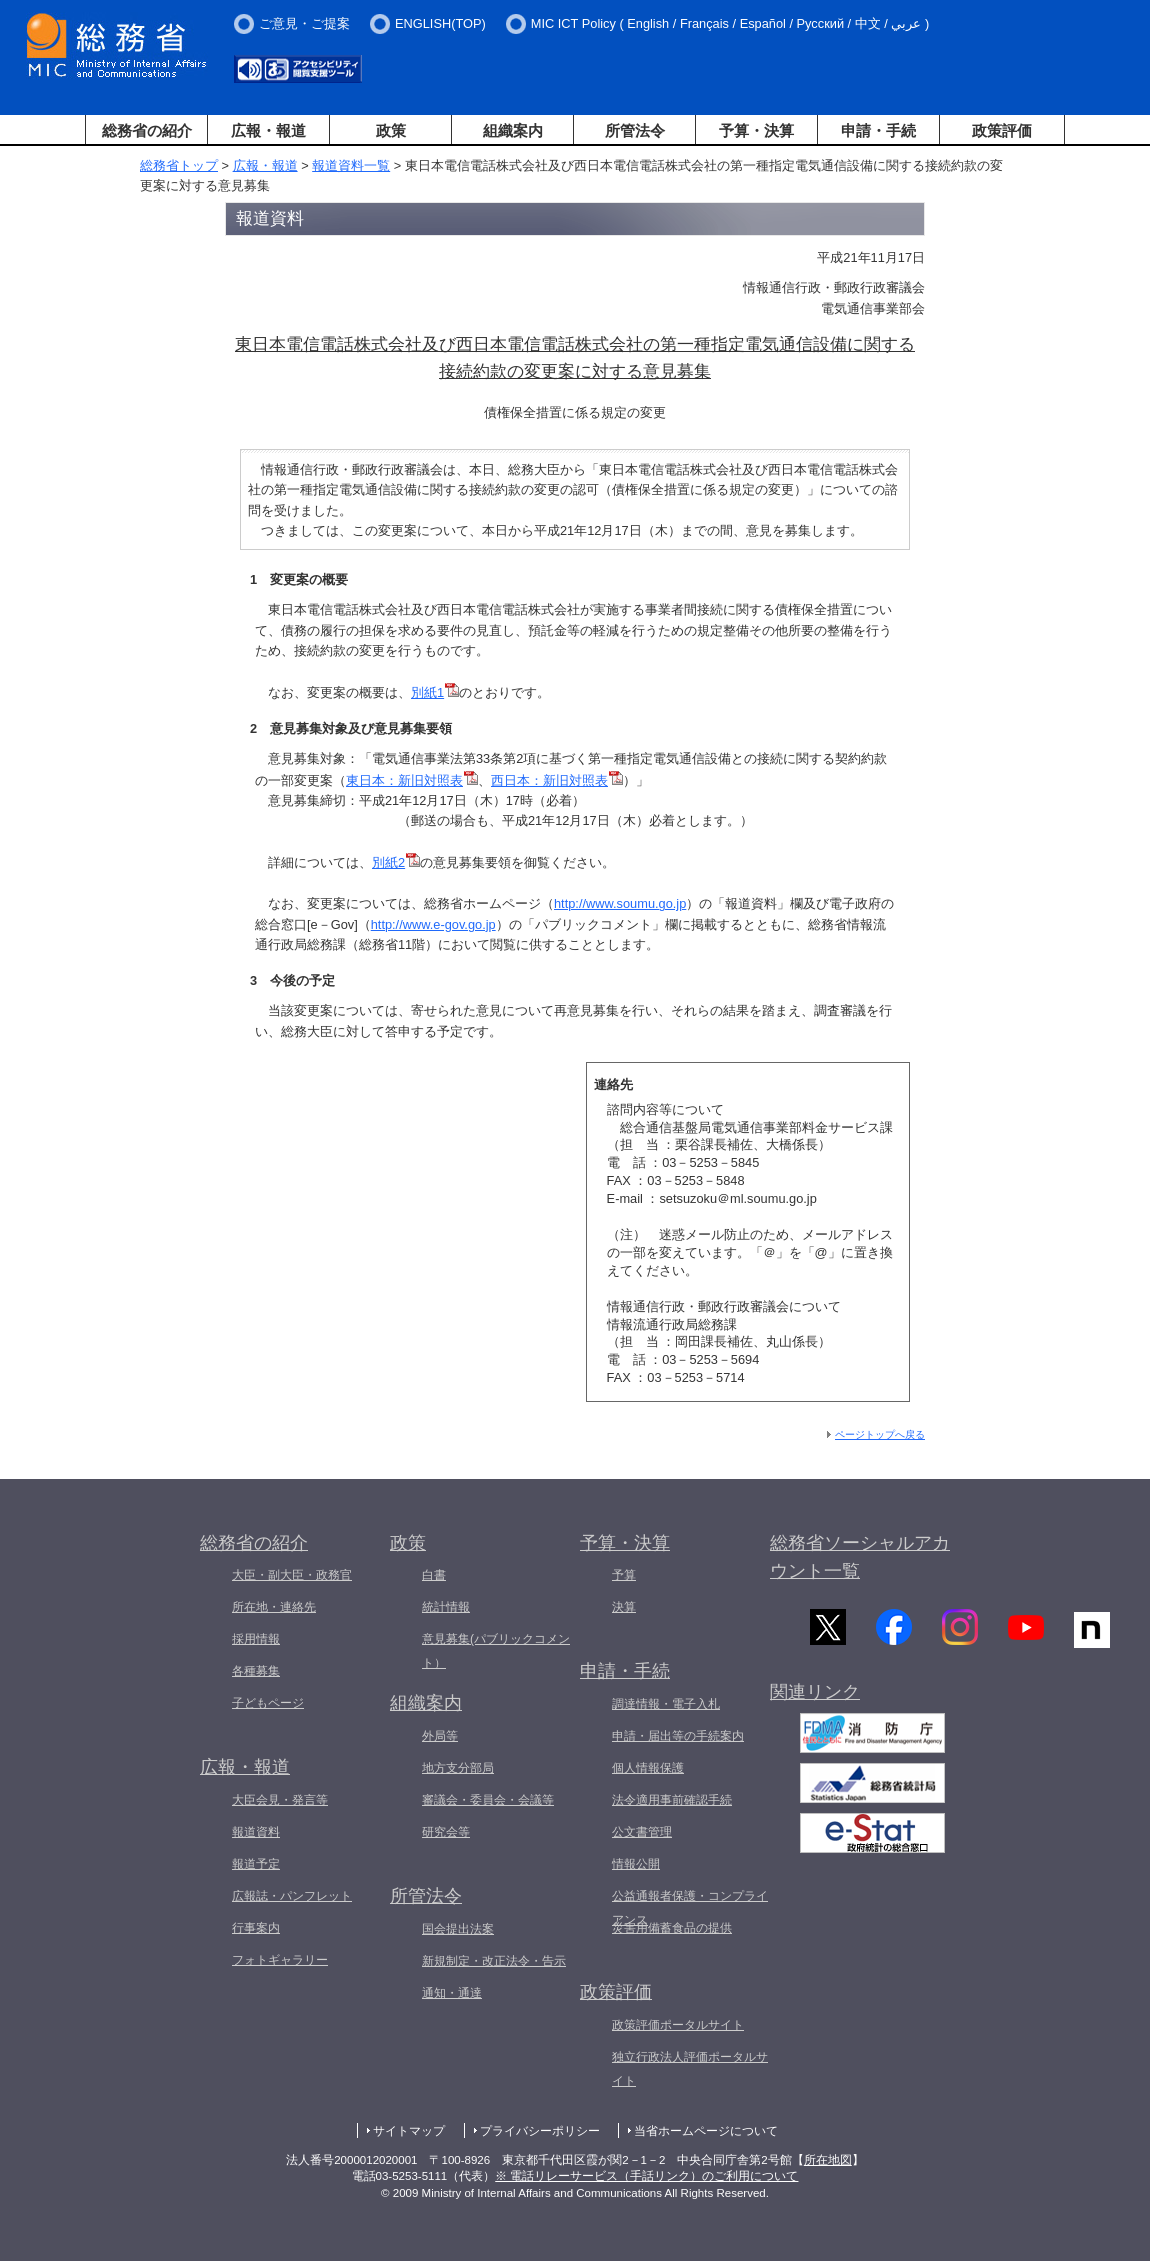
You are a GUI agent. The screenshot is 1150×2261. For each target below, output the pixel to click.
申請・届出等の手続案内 (678, 1736)
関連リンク (815, 1698)
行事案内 (256, 1928)
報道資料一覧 (351, 165)
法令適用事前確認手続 (672, 1800)
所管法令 (635, 130)
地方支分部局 (458, 1768)
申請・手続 (878, 130)
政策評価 (1002, 130)
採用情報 (256, 1639)
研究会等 (446, 1832)
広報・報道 (268, 130)
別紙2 (388, 862)
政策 (391, 130)
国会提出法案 (458, 1929)
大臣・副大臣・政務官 (292, 1575)
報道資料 (256, 1832)
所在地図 (828, 2160)
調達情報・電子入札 (666, 1704)
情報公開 (636, 1864)
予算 (624, 1575)
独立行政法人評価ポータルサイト (690, 2069)
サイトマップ (409, 2131)
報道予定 (256, 1864)
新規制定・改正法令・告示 (494, 1961)
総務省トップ (179, 165)
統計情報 (446, 1607)
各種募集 (256, 1671)
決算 (624, 1607)
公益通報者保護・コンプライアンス (690, 1908)
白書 (434, 1575)
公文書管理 (642, 1832)
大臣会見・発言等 (280, 1800)
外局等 (440, 1736)
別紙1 (427, 692)
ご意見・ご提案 (304, 23)
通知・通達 (452, 1993)
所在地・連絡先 (274, 1607)
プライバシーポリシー (540, 2131)
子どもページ (268, 1703)
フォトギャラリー (280, 1960)
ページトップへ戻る (880, 1434)
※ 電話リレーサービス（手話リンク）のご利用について (646, 2176)
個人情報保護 (648, 1768)
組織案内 (513, 130)
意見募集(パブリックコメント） (496, 1651)
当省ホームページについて (706, 2131)
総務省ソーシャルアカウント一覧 (860, 1557)
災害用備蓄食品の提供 (672, 1928)
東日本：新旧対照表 (404, 780)
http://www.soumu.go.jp (620, 903)
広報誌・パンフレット (292, 1896)
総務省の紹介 (147, 130)
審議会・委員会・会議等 (488, 1800)
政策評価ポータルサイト (678, 2025)
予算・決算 (756, 130)
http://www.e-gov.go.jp (433, 924)
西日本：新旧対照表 (549, 780)
